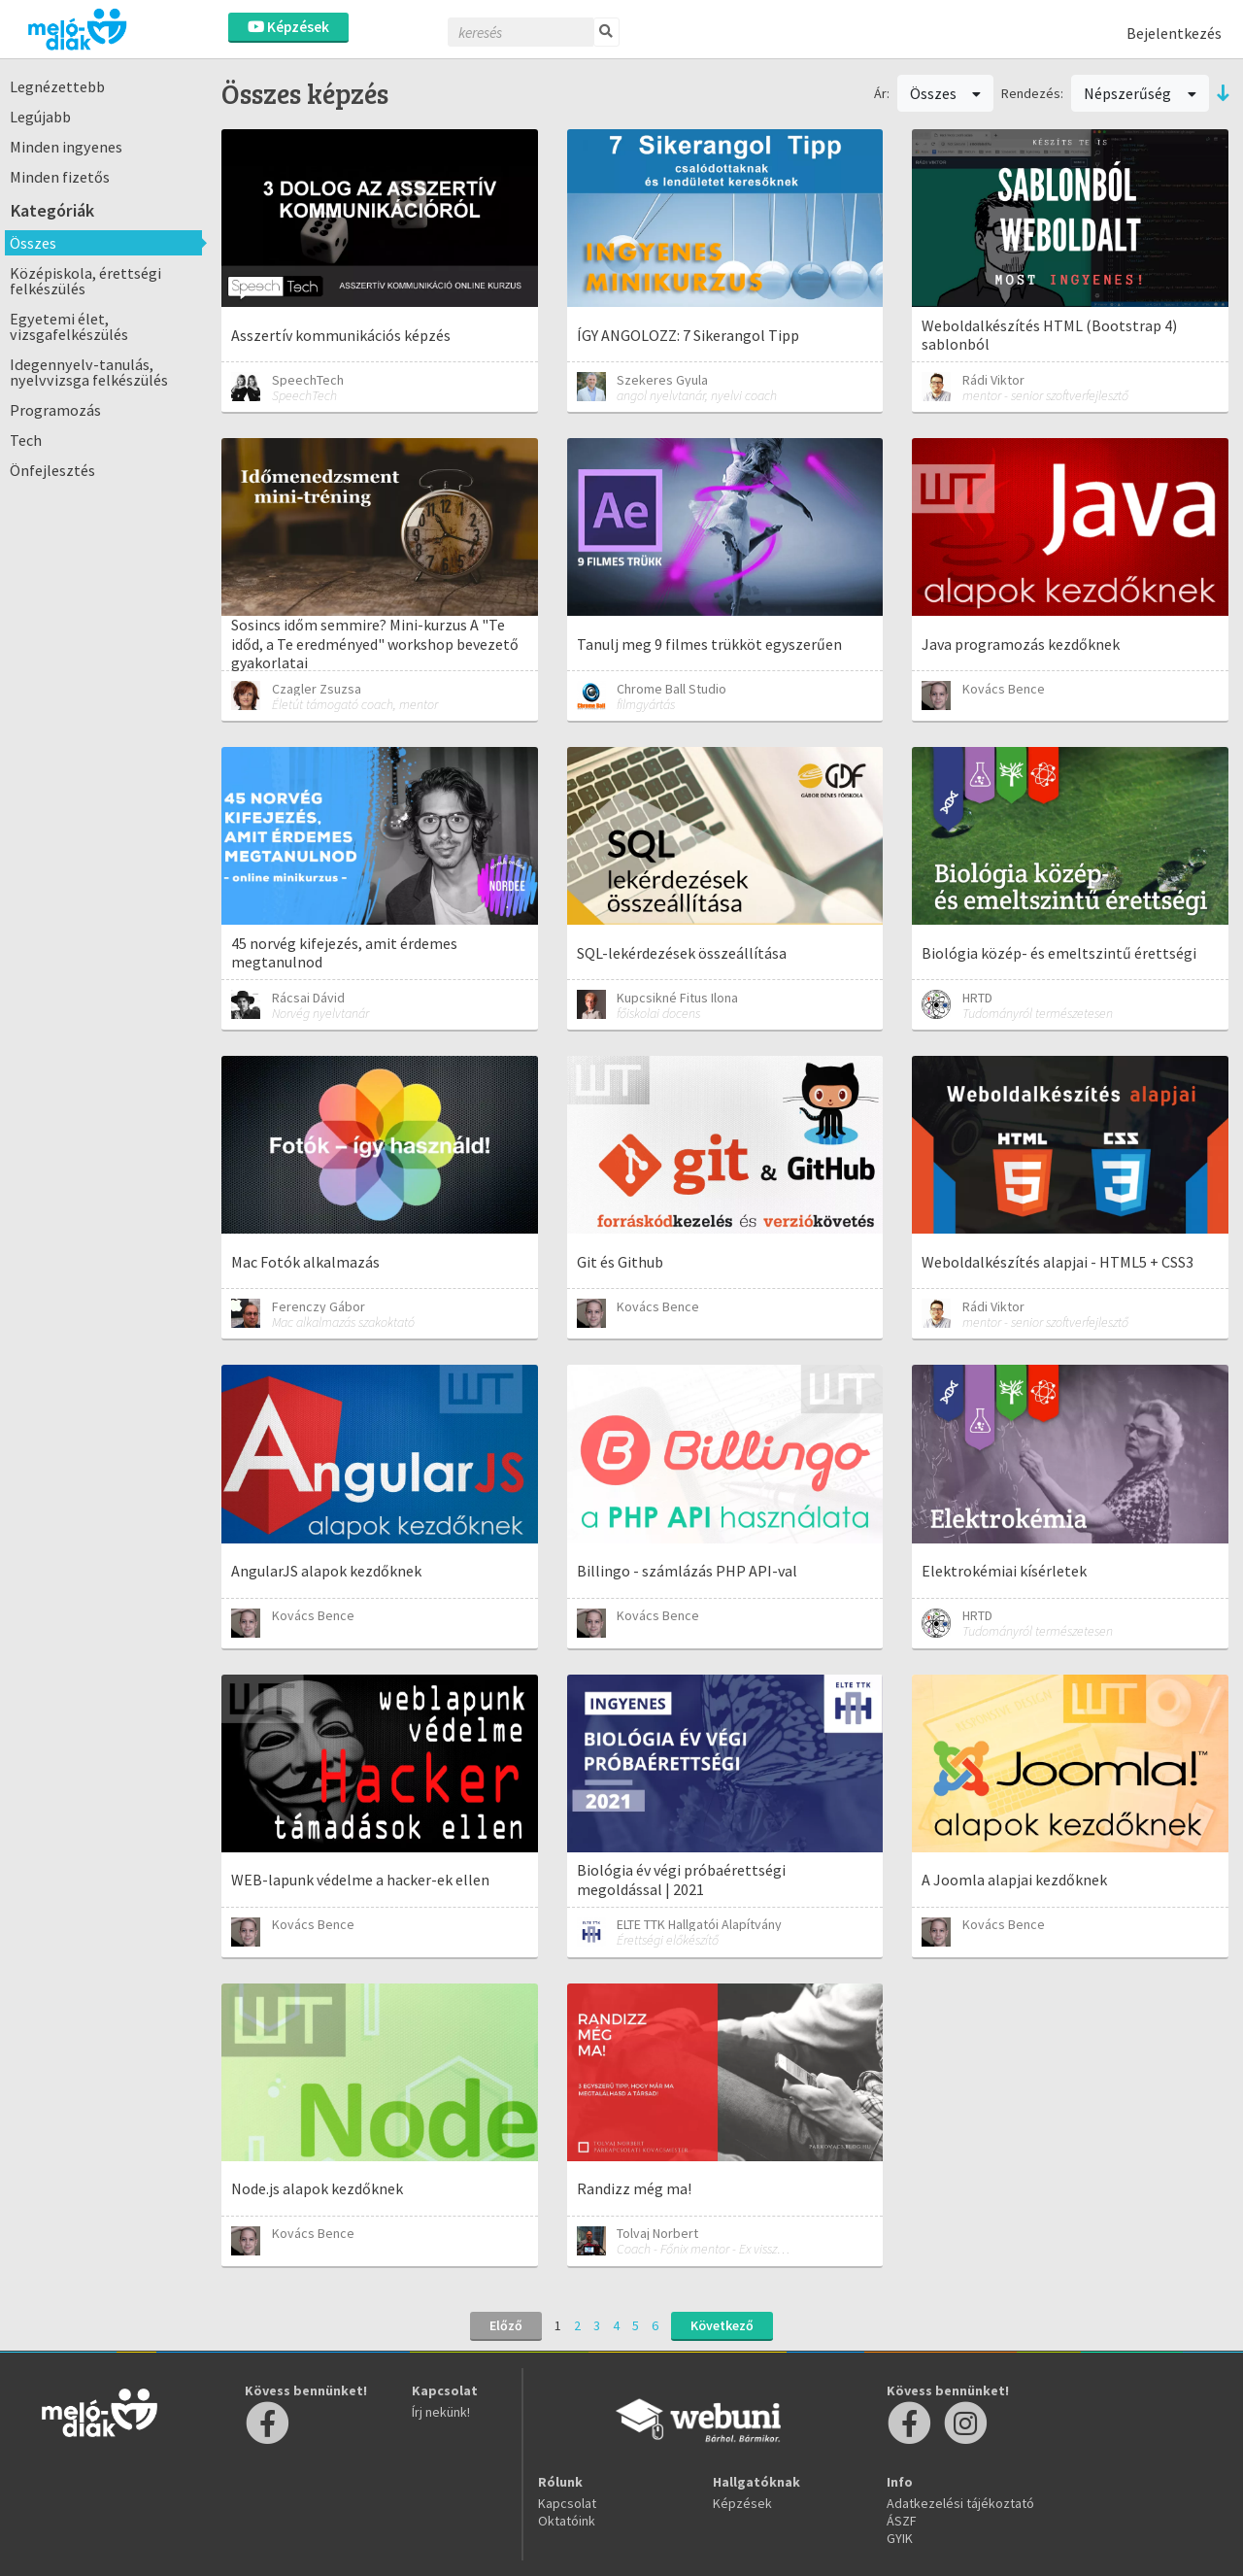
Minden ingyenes (66, 146)
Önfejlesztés (52, 470)
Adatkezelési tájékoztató (960, 2503)
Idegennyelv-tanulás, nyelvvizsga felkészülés (89, 372)
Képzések (288, 26)
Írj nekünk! (441, 2412)
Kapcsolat (567, 2503)
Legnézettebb (57, 86)
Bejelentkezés (1174, 33)
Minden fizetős (60, 176)
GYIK (900, 2538)
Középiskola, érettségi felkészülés (85, 280)
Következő (722, 2325)
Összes (33, 243)
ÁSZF (902, 2520)
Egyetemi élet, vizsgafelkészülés (69, 326)
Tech (26, 440)
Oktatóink (566, 2520)
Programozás (55, 410)
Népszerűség (1140, 93)
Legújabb (40, 116)
